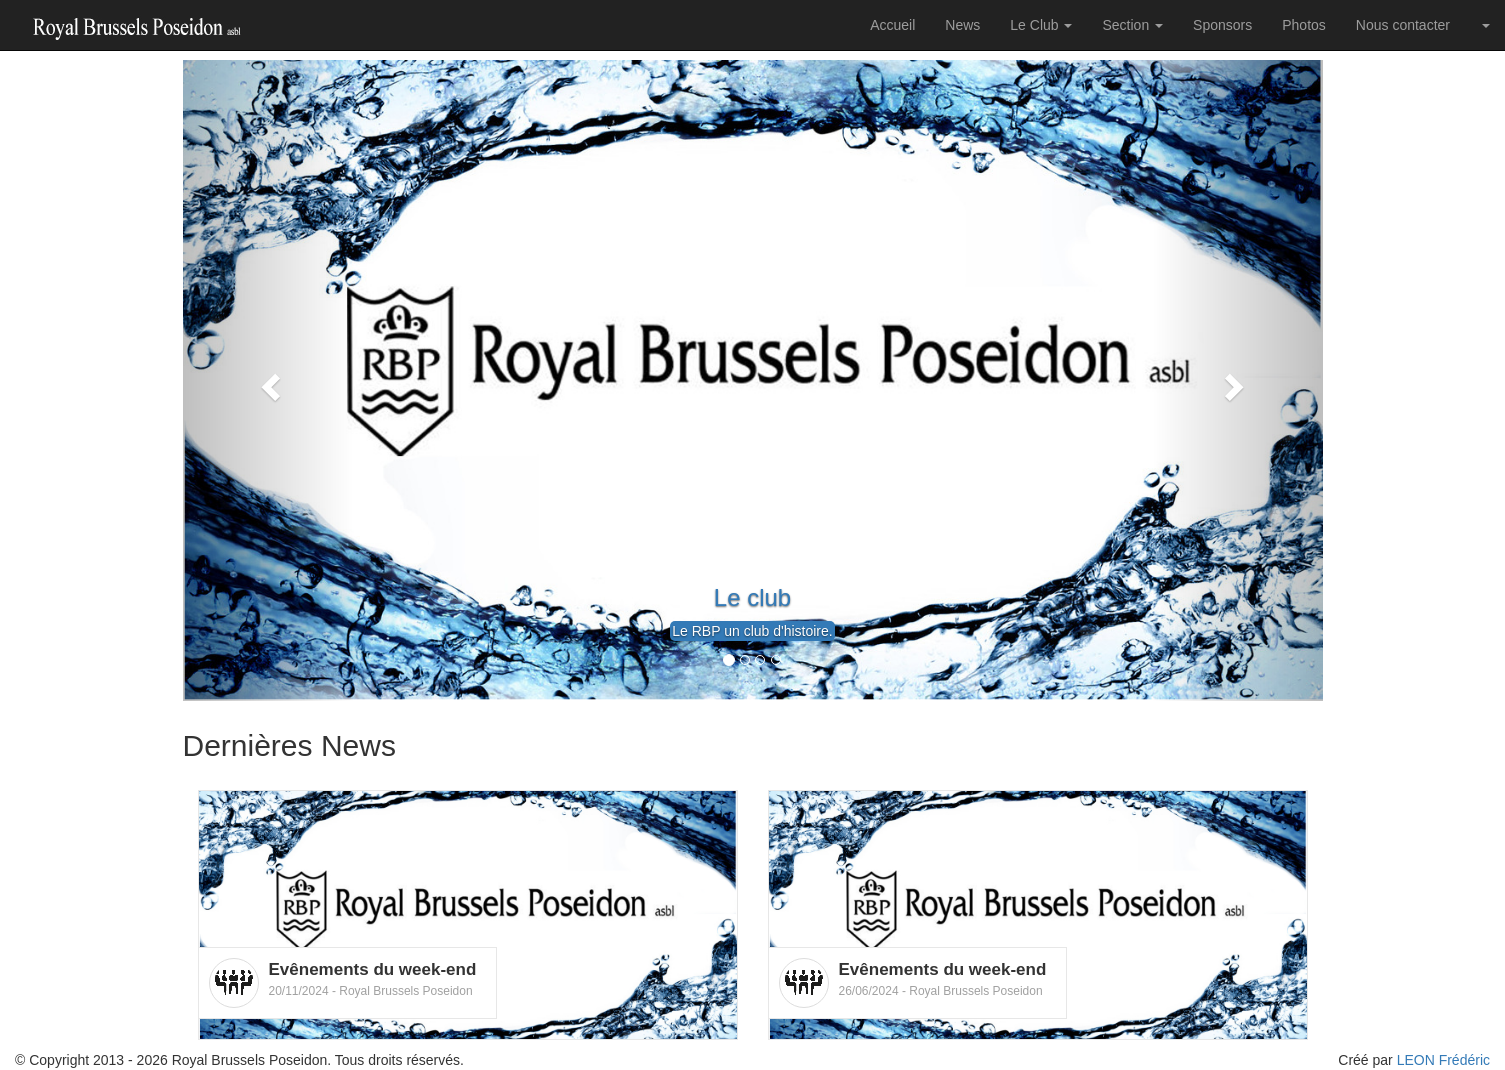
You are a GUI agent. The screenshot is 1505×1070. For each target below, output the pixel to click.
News (962, 25)
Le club (752, 597)
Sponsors (1222, 25)
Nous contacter (1403, 25)
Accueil (892, 25)
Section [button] (1132, 25)
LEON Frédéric (1443, 1060)
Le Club (1041, 25)
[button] (268, 380)
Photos (1304, 25)
